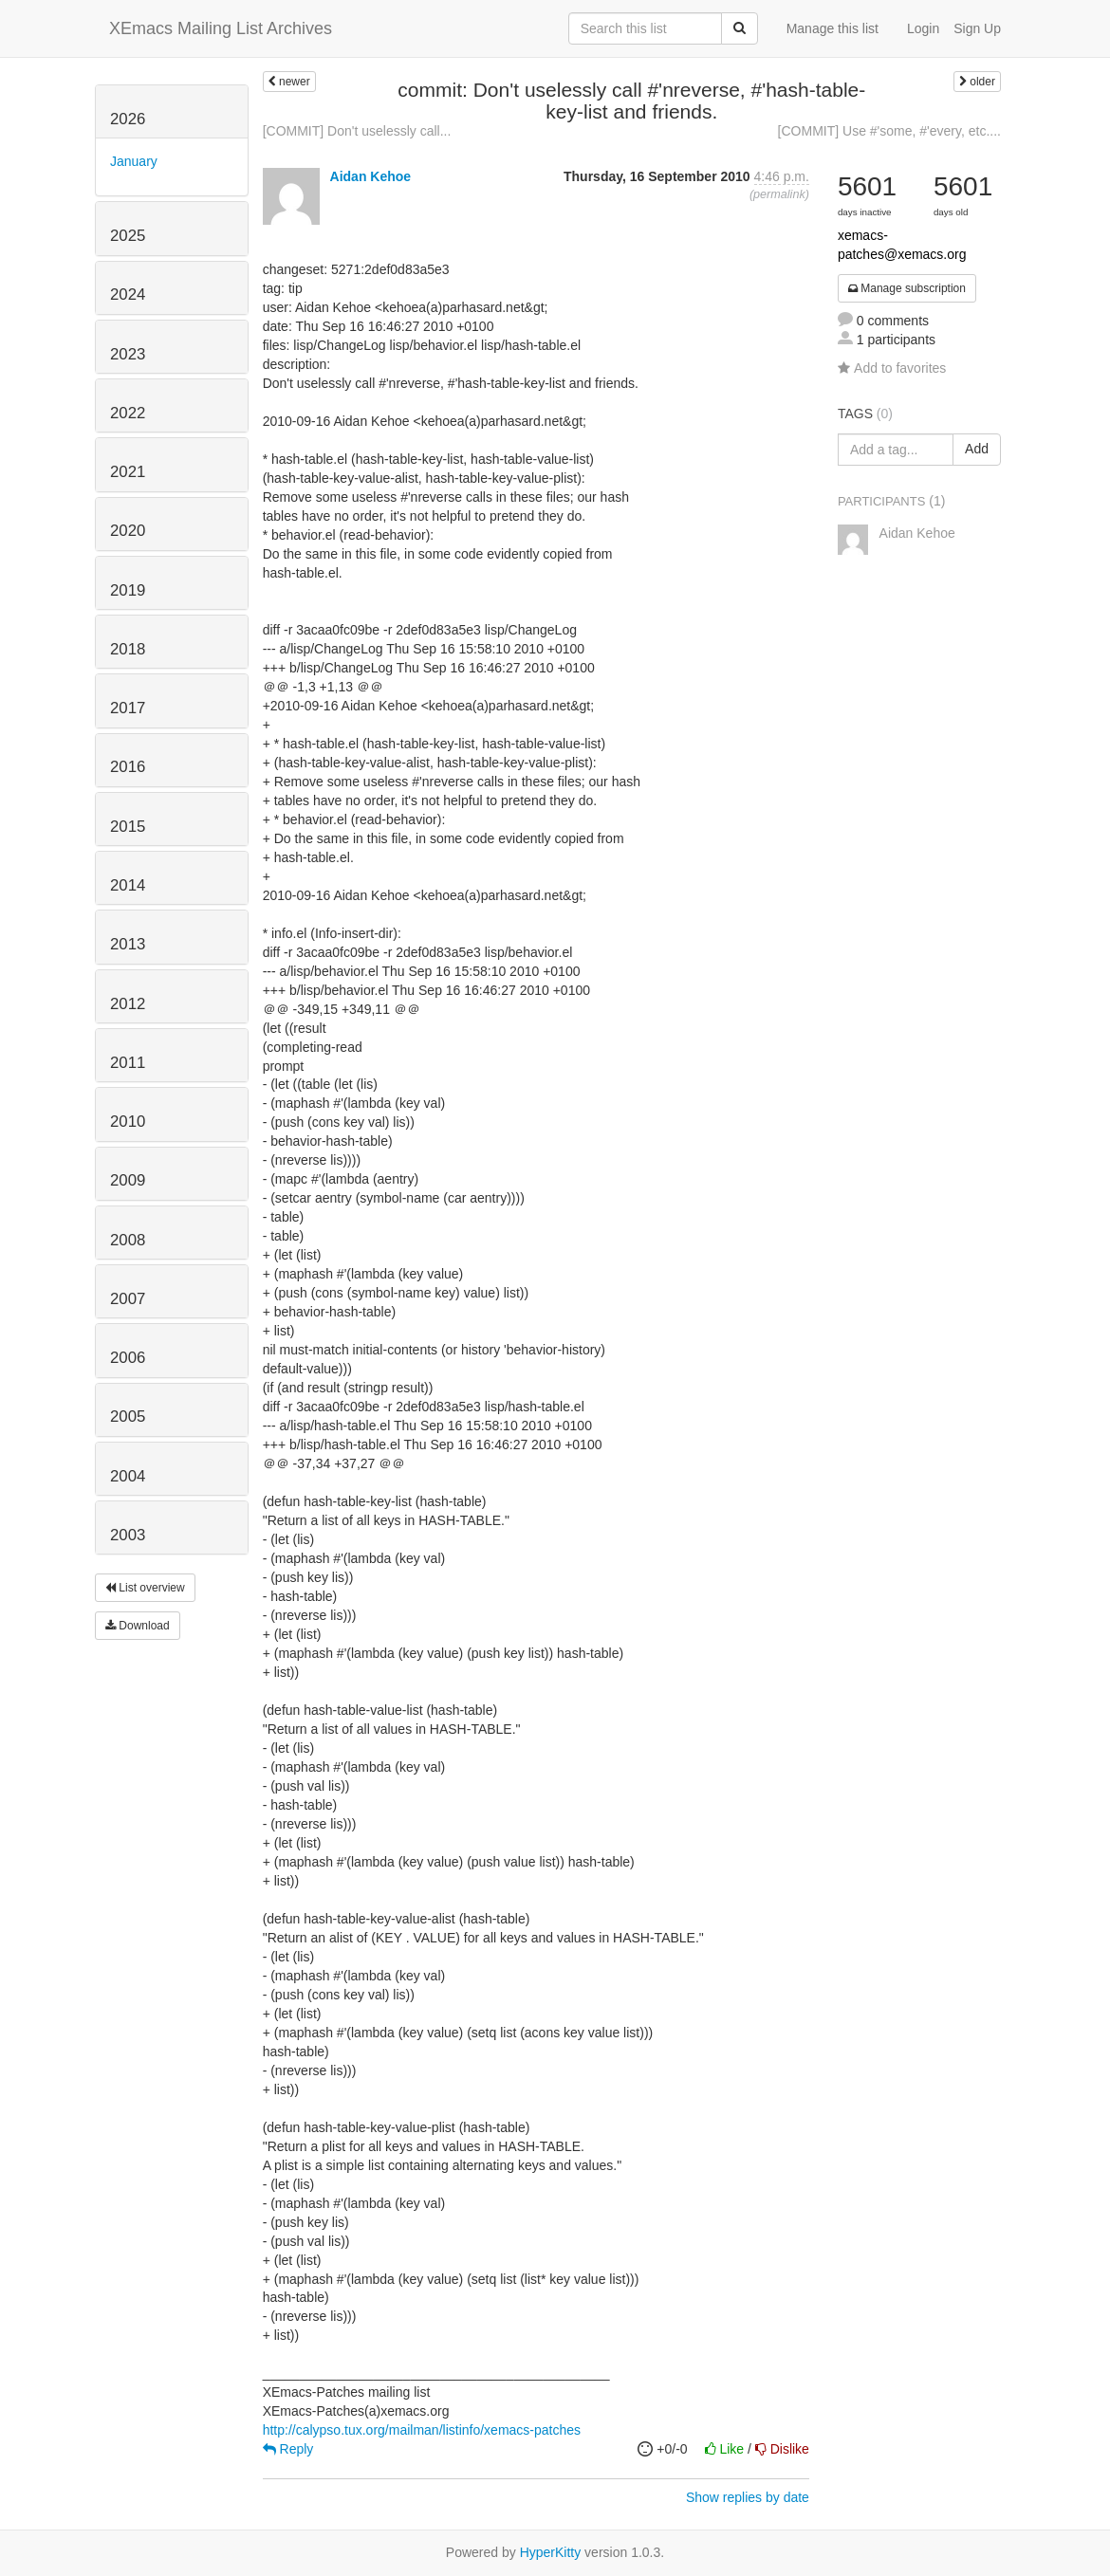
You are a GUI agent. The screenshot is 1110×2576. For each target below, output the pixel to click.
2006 (127, 1358)
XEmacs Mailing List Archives (220, 28)
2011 (127, 1063)
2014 (127, 885)
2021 (127, 472)
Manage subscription (907, 288)
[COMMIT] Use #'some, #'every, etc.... (889, 130)
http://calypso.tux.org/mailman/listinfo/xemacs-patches (422, 2430)
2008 (127, 1240)
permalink (779, 194)
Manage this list (832, 28)
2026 (127, 119)
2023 (127, 354)
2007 (127, 1299)
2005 (127, 1417)
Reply (288, 2448)
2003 (127, 1535)
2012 (127, 1004)
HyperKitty (551, 2552)
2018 (127, 649)
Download (137, 1625)
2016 (127, 767)
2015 (127, 827)
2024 (127, 294)
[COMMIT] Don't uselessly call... (357, 130)
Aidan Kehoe (371, 176)
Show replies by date (747, 2497)
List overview (145, 1587)
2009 (127, 1180)
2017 (127, 708)
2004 (127, 1476)
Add (977, 448)
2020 (127, 531)
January (133, 161)
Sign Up (977, 28)
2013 (127, 944)
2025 (127, 236)
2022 (127, 413)
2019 (127, 590)
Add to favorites (892, 368)
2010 (127, 1122)
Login (923, 28)
